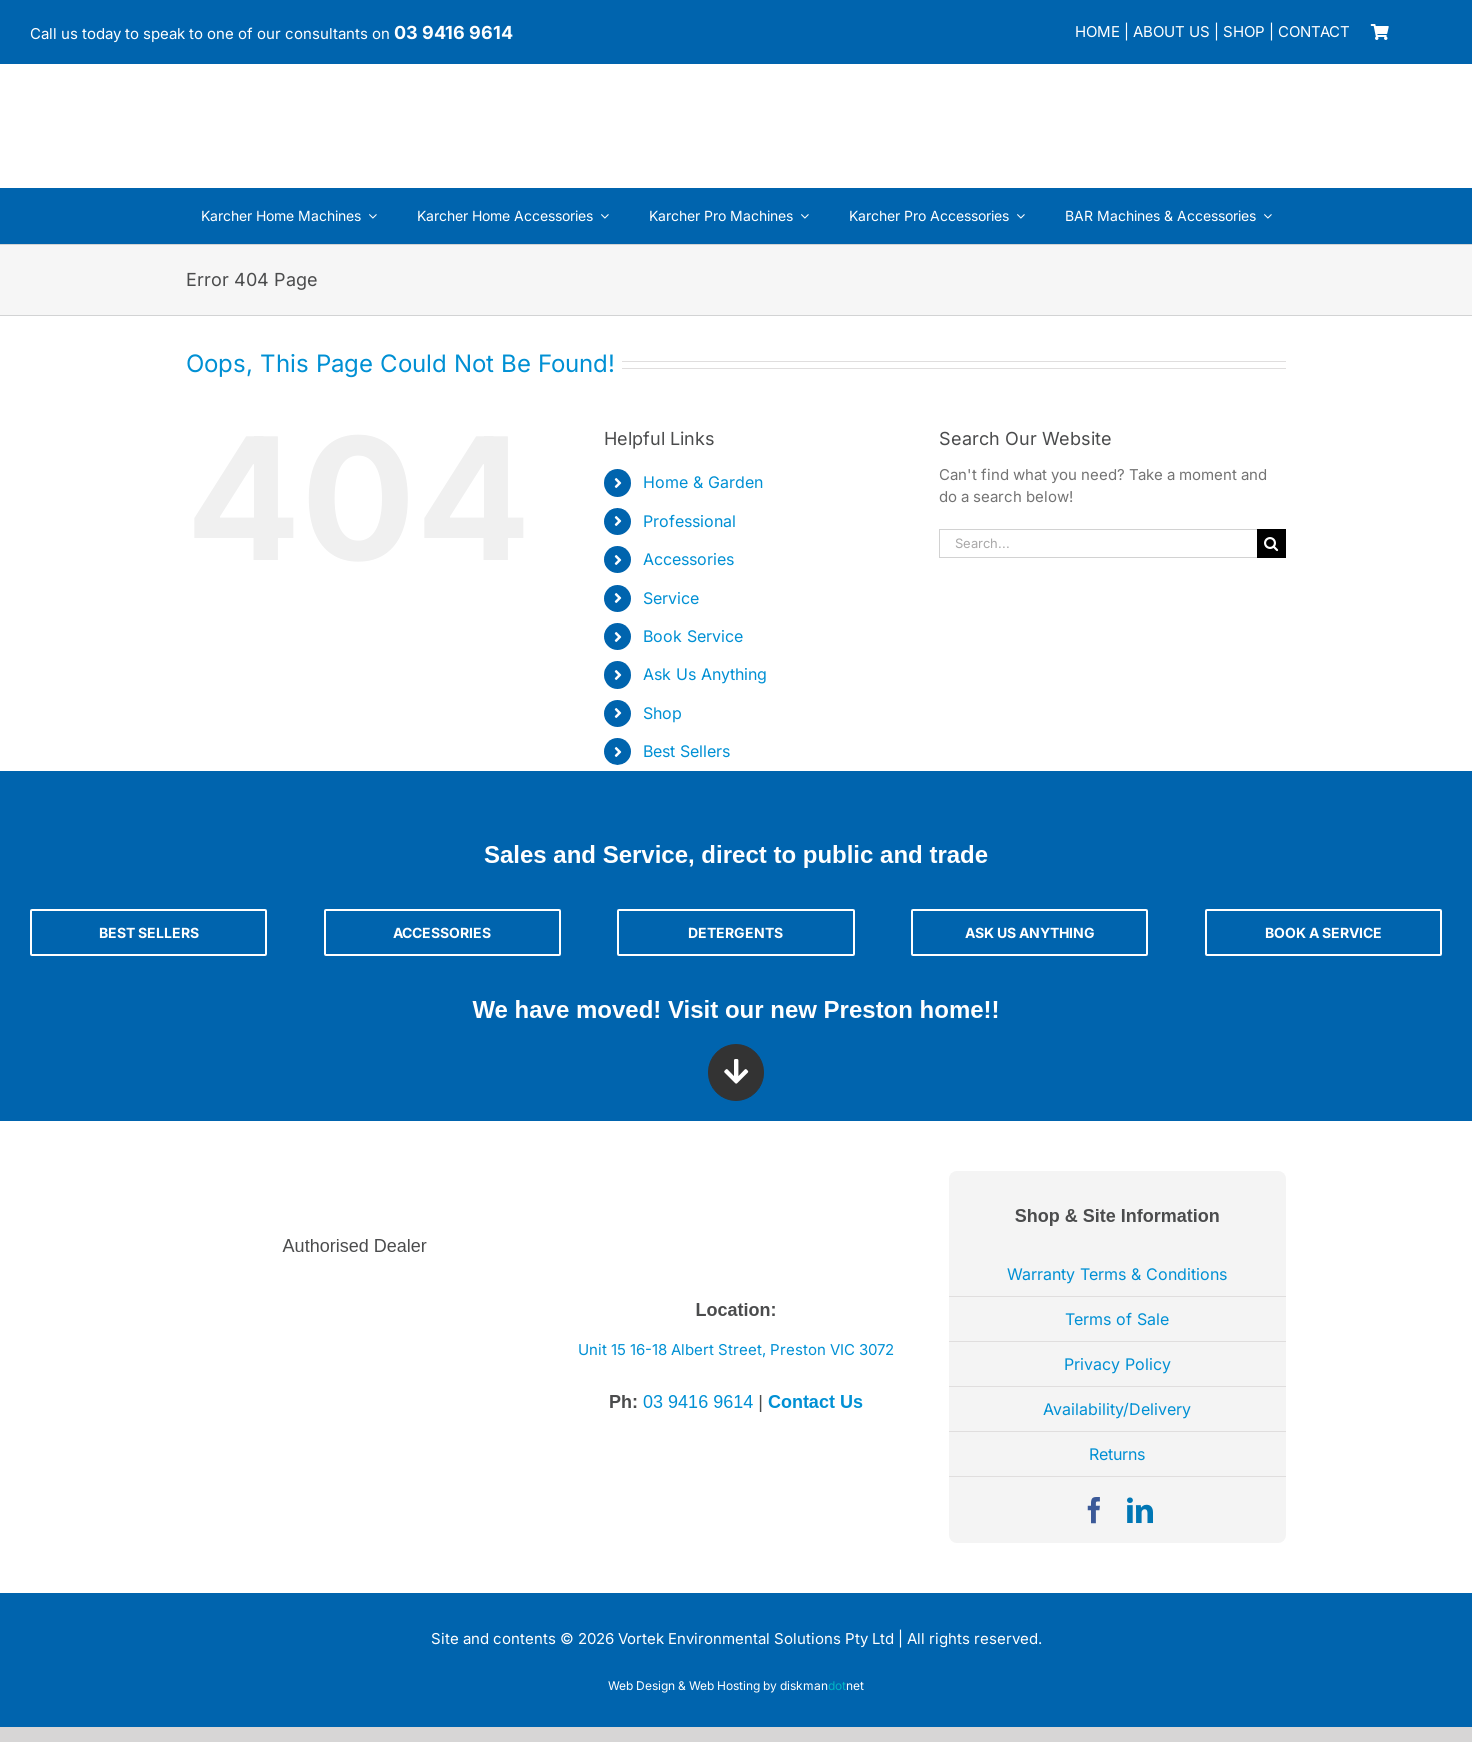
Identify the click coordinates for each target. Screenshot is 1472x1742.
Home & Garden (703, 482)
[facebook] (1094, 1510)
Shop (662, 713)
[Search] (1271, 543)
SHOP (1244, 31)
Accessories (688, 559)
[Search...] (1098, 543)
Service (671, 598)
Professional (689, 521)
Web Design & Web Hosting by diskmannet (736, 1685)
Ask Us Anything (705, 674)
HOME (1097, 31)
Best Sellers (686, 751)
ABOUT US (1171, 31)
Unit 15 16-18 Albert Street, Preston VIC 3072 (736, 1349)
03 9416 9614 (453, 32)
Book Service (693, 636)
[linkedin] (1140, 1510)
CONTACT (1314, 31)
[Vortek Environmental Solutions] (180, 91)
